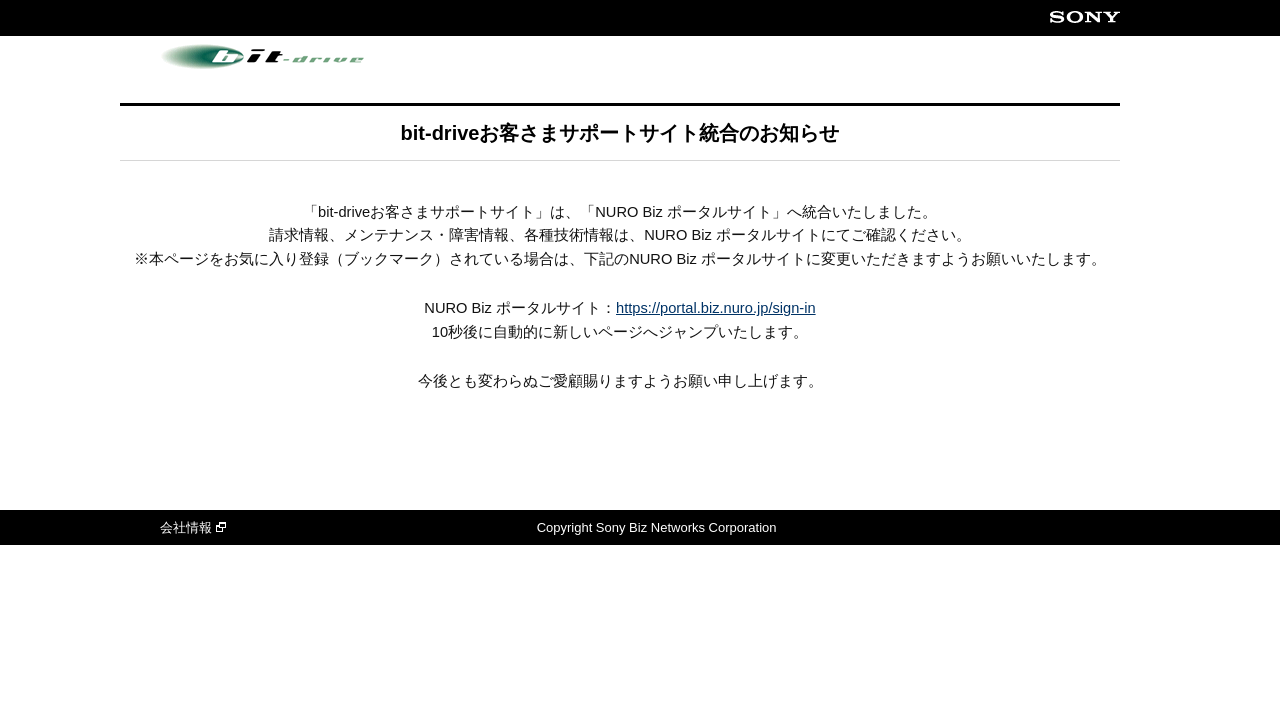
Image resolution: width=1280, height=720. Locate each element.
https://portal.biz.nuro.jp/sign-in (716, 308)
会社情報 (193, 527)
